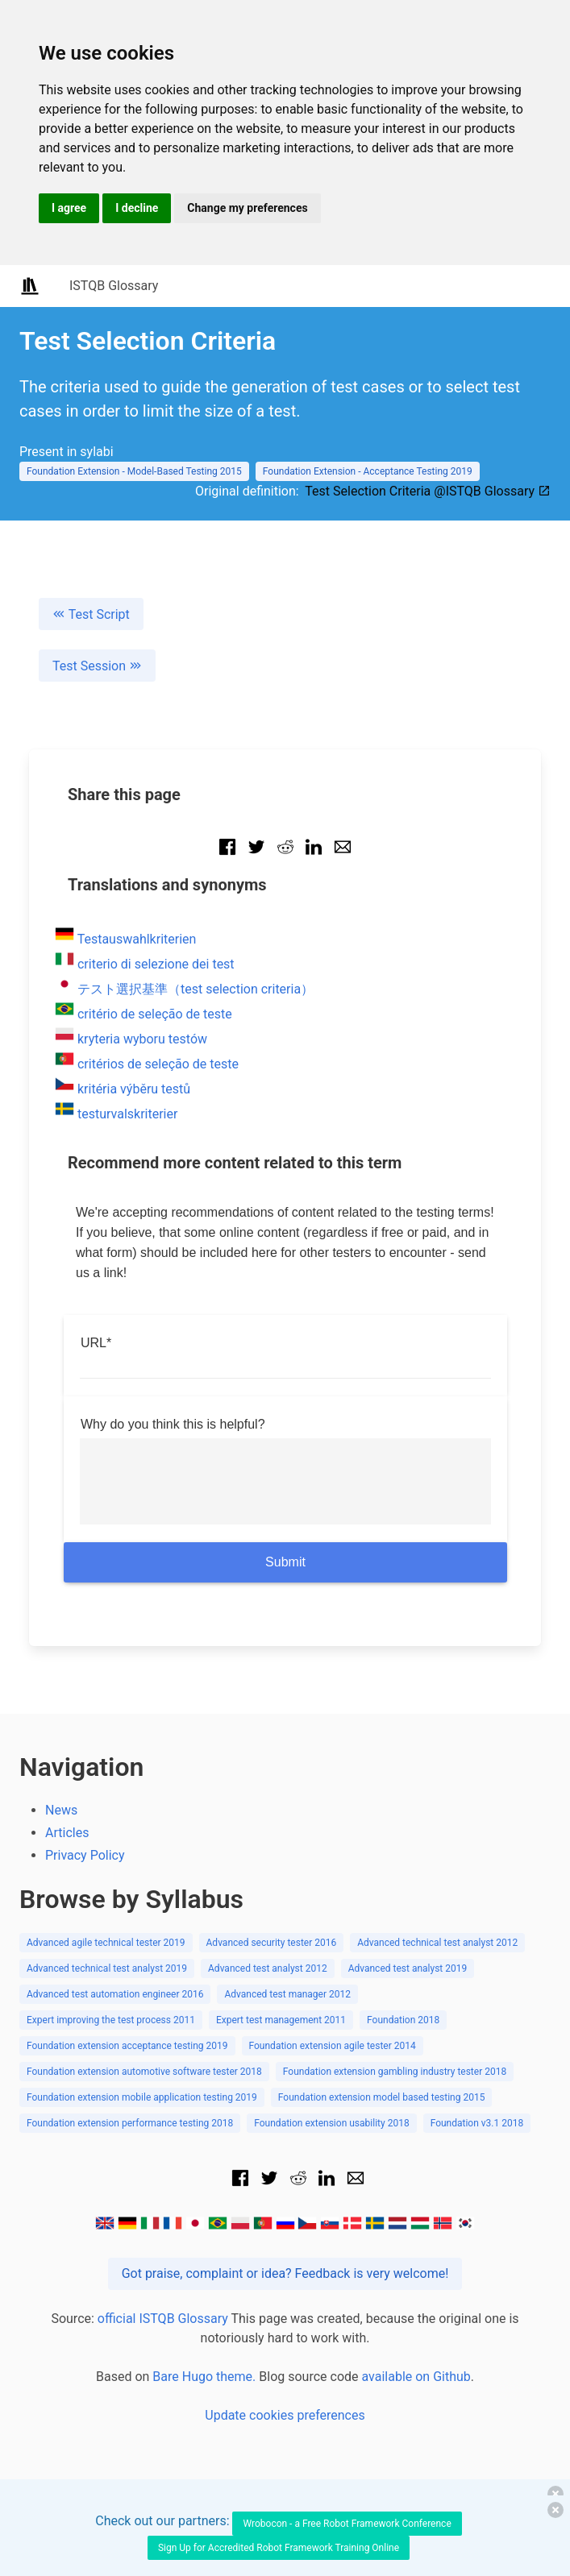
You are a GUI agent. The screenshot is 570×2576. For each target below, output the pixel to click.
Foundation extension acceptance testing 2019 (127, 2045)
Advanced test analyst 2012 (267, 1968)
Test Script (91, 614)
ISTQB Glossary (113, 285)
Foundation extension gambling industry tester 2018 (394, 2071)
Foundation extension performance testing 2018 (130, 2123)
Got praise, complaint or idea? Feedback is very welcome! (285, 2273)
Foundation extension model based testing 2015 (381, 2097)
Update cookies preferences (284, 2415)
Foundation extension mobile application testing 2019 (142, 2097)
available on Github (415, 2376)
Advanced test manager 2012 (287, 1994)
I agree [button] (69, 207)
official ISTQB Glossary (163, 2318)
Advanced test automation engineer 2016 (115, 1994)
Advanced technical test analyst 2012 (437, 1942)
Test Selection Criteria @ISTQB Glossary (428, 491)
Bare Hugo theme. (204, 2376)
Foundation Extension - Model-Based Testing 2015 (134, 471)
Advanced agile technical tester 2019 (106, 1942)
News (61, 1810)
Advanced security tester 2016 (271, 1942)
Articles (67, 1832)
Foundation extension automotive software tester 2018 (144, 2071)
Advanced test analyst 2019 (408, 1968)
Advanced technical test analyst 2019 (107, 1968)
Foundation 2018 (403, 2020)
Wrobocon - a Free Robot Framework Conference (347, 2523)
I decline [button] (136, 207)
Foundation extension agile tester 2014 (332, 2045)
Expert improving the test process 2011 (111, 2020)
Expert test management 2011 (281, 2020)
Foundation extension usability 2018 (331, 2123)
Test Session (97, 666)
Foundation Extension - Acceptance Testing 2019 (367, 471)
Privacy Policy (85, 1855)
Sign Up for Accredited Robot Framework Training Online (278, 2547)
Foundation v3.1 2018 (477, 2123)
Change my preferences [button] (247, 207)
